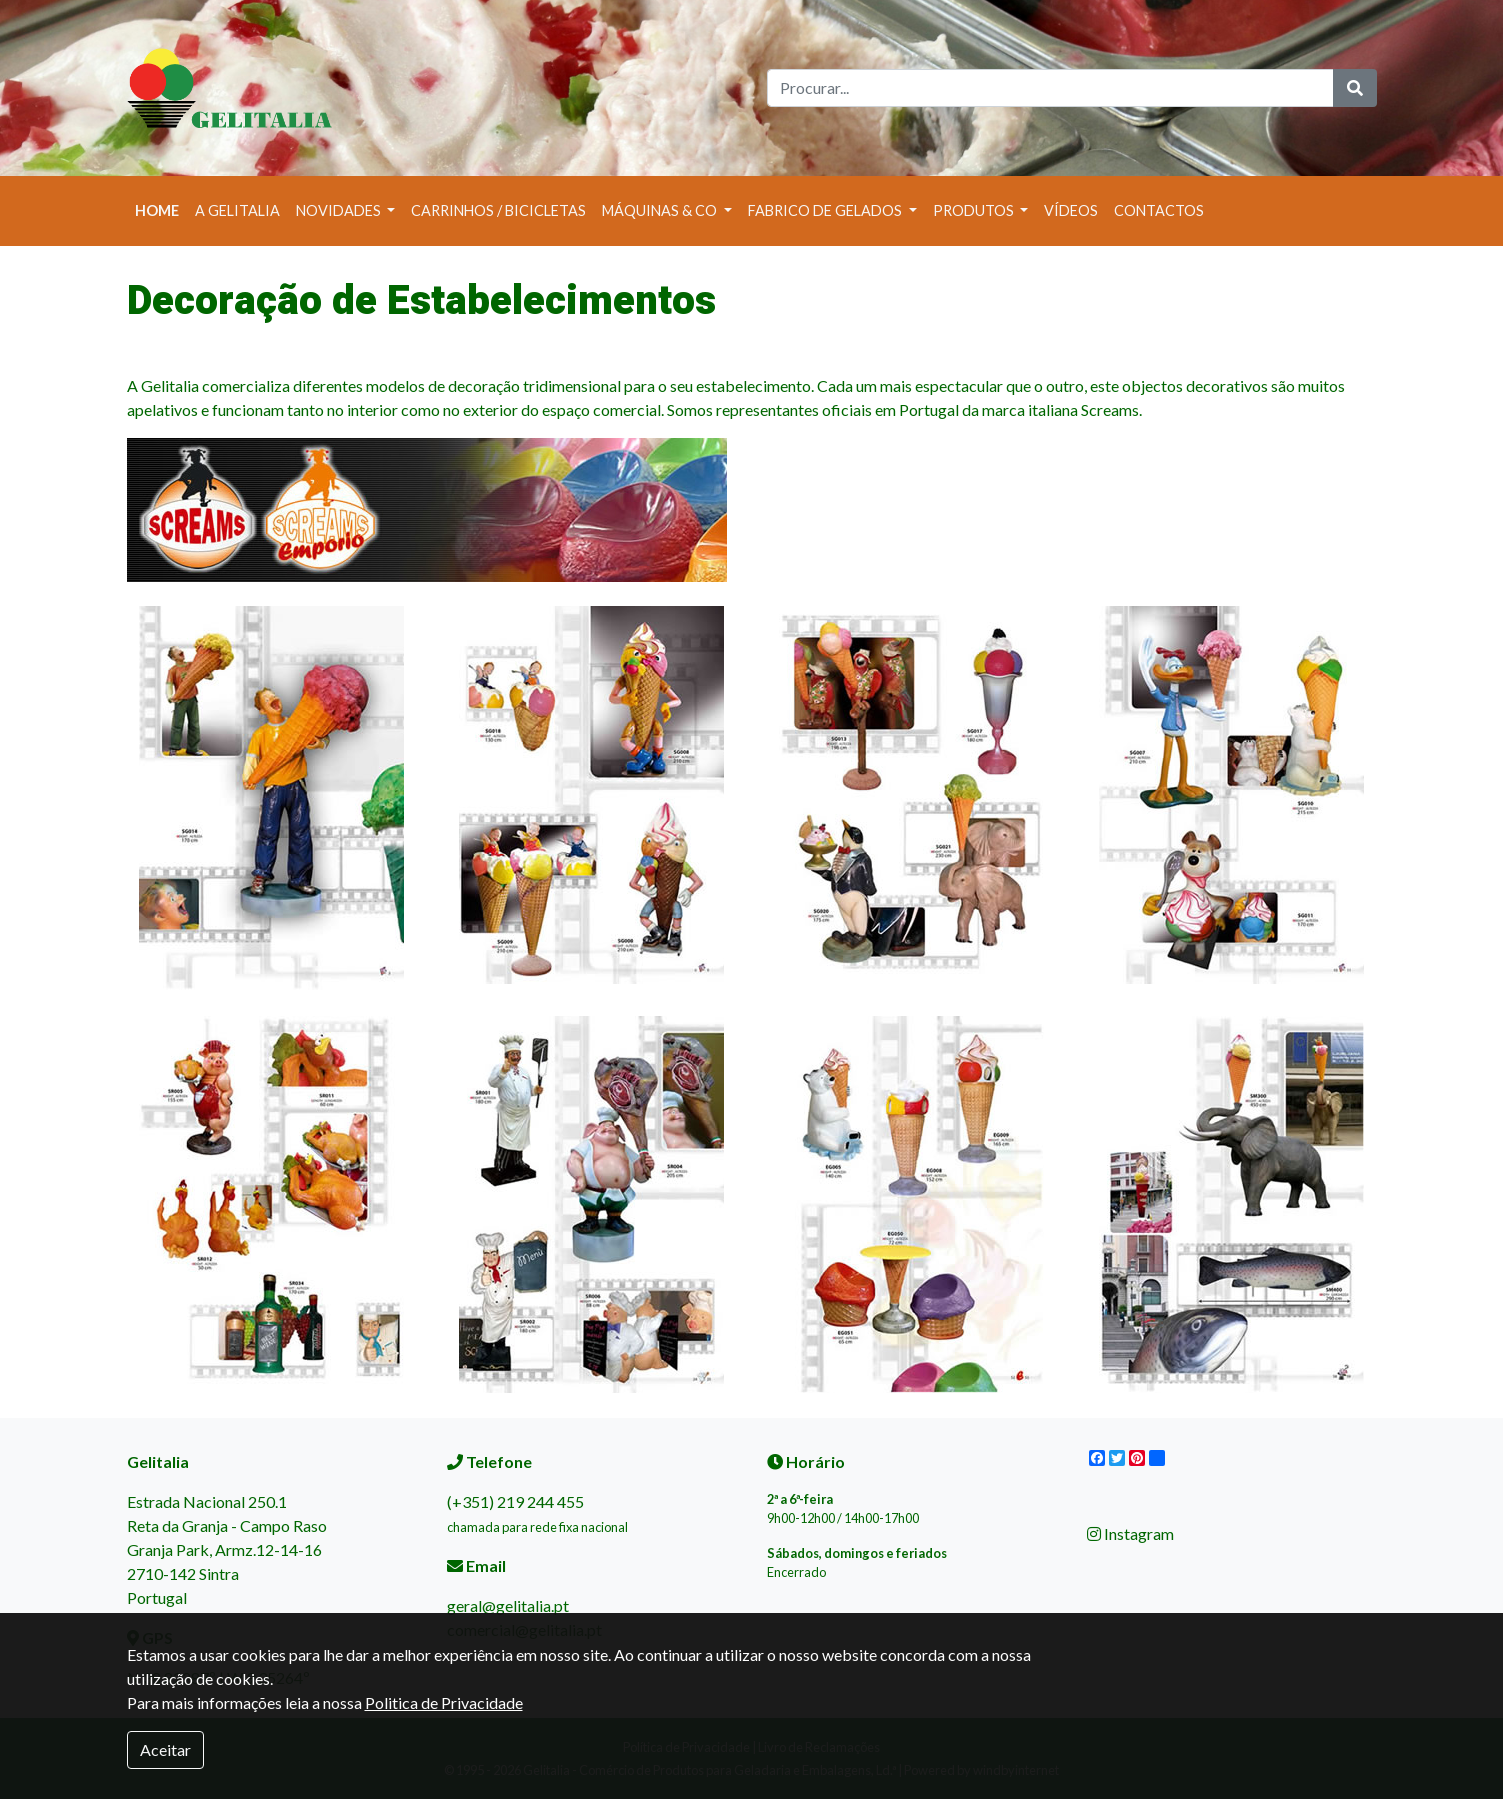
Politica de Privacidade (444, 1702)
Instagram (1130, 1533)
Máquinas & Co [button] (661, 210)
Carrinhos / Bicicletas (498, 210)
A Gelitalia (237, 210)
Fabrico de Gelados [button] (826, 210)
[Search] (1050, 88)
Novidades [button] (340, 210)
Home (161, 209)
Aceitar (165, 1749)
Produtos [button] (975, 210)
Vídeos (1071, 210)
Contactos (1159, 210)
